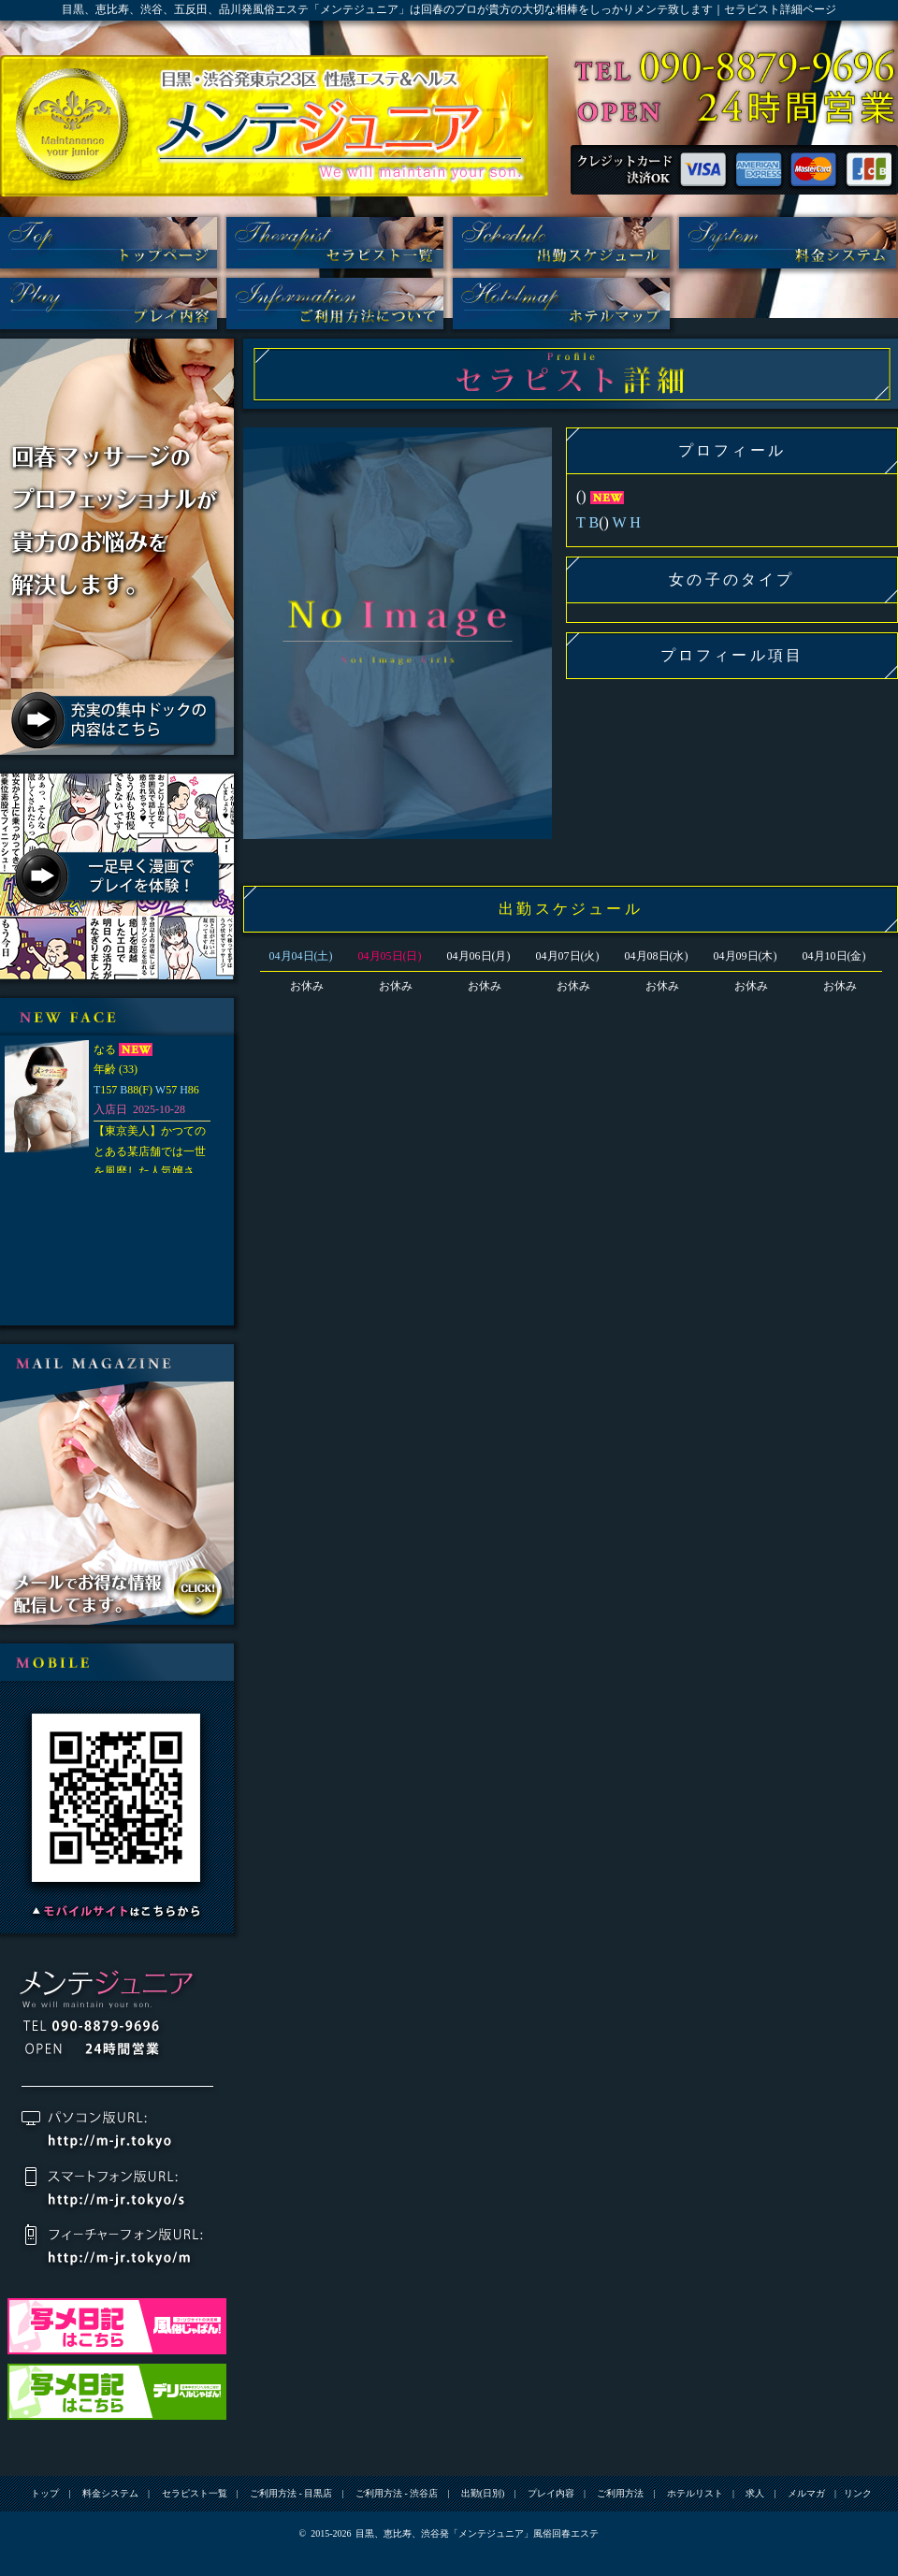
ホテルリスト (561, 303)
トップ (108, 242)
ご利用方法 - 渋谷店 (396, 2493)
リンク (858, 2493)
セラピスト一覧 (334, 242)
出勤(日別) (561, 242)
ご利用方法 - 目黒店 (291, 2493)
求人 (755, 2493)
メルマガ (806, 2493)
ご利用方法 (334, 303)
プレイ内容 (108, 303)
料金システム (787, 242)
